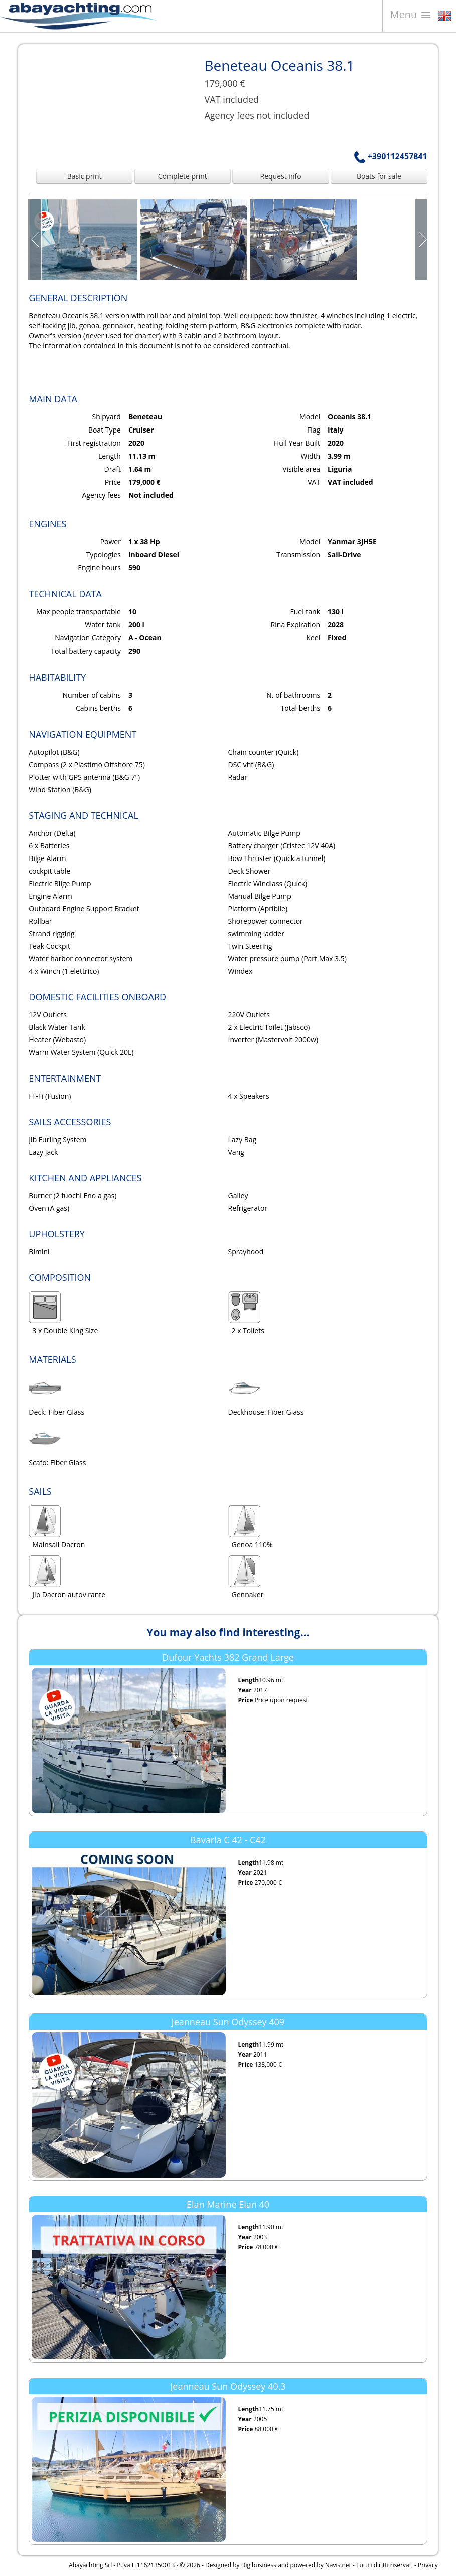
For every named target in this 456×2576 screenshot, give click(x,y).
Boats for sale (379, 176)
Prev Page (35, 239)
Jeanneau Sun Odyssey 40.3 (227, 2386)
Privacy (428, 2565)
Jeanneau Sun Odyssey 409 (228, 2022)
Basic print (84, 176)
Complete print (182, 176)
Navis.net (338, 2565)
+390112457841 (390, 156)
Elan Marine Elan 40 (228, 2204)
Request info (280, 176)
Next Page (420, 239)
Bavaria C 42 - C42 (228, 1840)
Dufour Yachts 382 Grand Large (228, 1657)
